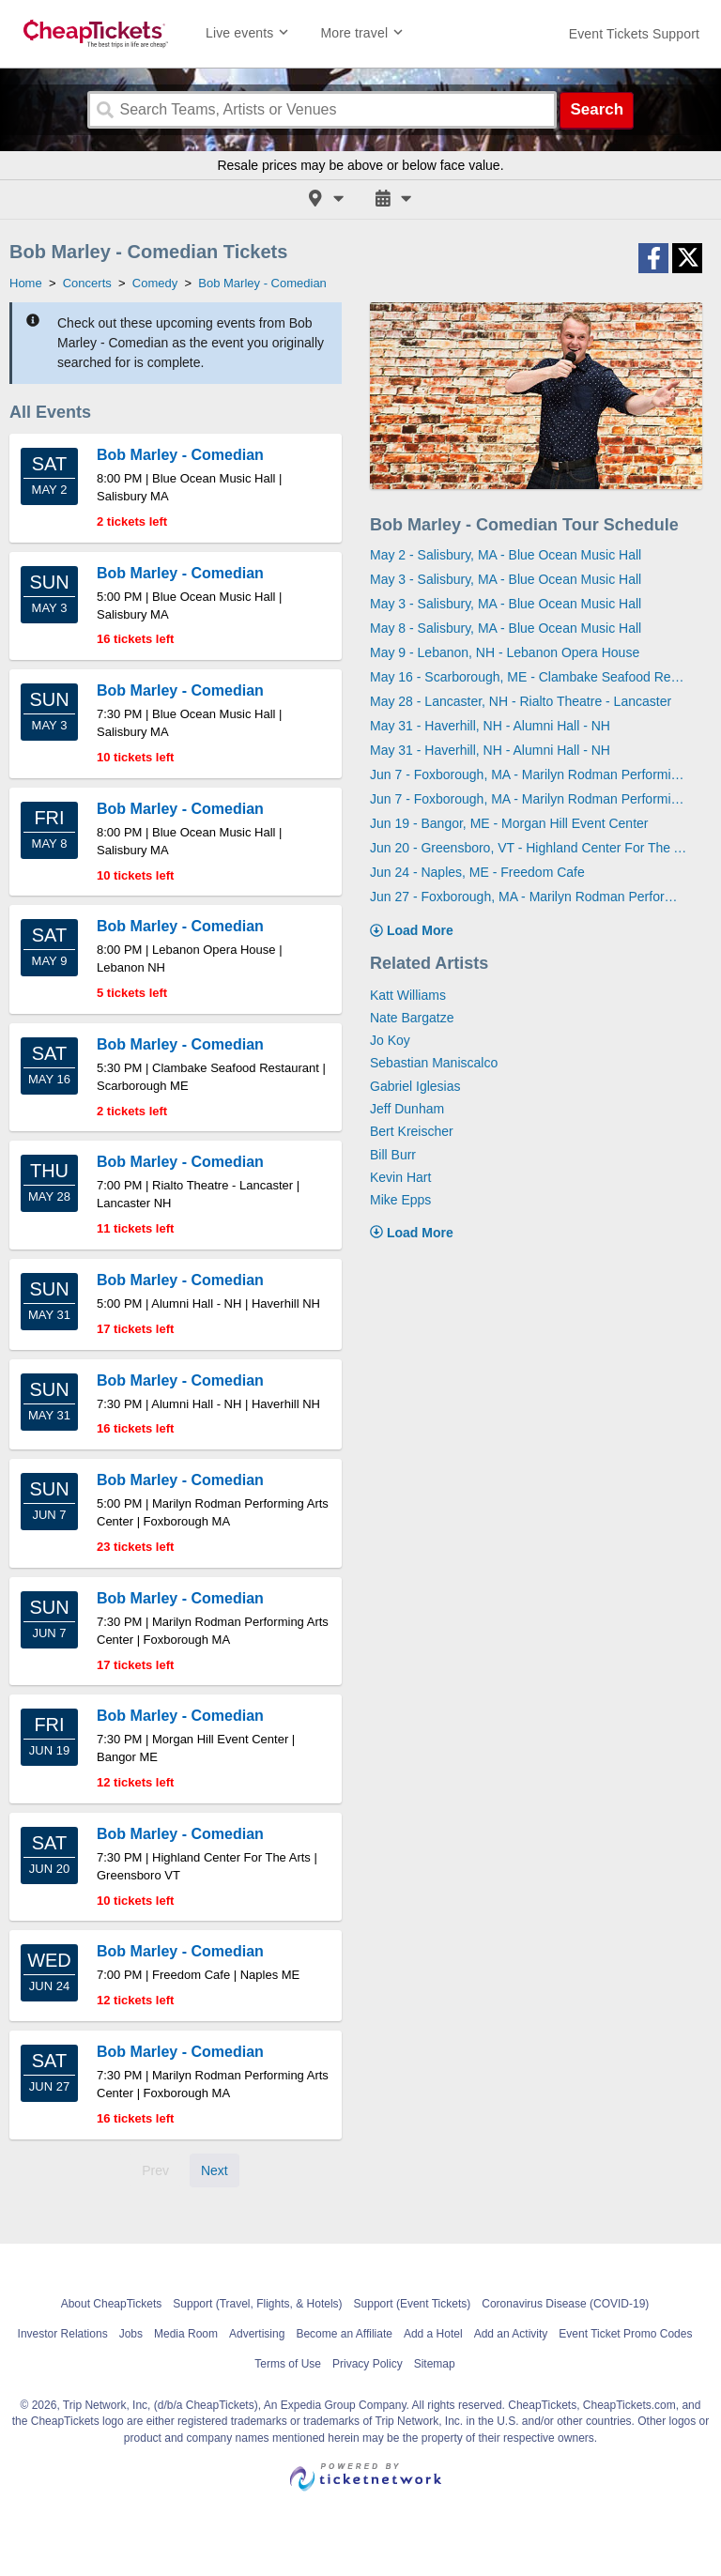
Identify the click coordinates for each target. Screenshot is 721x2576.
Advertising (256, 2333)
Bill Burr (393, 1154)
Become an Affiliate (344, 2333)
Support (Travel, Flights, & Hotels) (257, 2303)
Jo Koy (390, 1040)
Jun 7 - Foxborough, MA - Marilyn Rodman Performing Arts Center (529, 774)
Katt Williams (408, 995)
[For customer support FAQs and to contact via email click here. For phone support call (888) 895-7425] (634, 33)
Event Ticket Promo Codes (625, 2333)
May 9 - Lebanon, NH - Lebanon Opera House (504, 652)
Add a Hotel (433, 2333)
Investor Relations (63, 2333)
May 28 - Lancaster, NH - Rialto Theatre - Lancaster (520, 701)
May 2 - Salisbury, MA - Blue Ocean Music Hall (505, 554)
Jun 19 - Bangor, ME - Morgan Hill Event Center (509, 823)
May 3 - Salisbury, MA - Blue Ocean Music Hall (505, 579)
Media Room (186, 2333)
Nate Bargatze (412, 1017)
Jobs (131, 2333)
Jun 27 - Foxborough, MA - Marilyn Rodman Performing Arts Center (529, 896)
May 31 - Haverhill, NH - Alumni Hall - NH (490, 725)
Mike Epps (400, 1199)
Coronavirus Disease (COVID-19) (565, 2303)
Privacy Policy (367, 2363)
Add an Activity (511, 2333)
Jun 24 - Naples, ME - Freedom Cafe (477, 872)
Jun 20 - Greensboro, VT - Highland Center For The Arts (529, 847)
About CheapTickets (111, 2303)
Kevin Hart (400, 1177)
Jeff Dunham (407, 1108)
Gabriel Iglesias (415, 1086)
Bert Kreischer (411, 1131)
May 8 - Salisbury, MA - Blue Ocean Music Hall (505, 628)
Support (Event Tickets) (412, 2303)
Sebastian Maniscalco (434, 1062)
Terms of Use (287, 2363)
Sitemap (434, 2363)
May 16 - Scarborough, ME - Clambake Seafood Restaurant (529, 676)
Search (596, 109)
